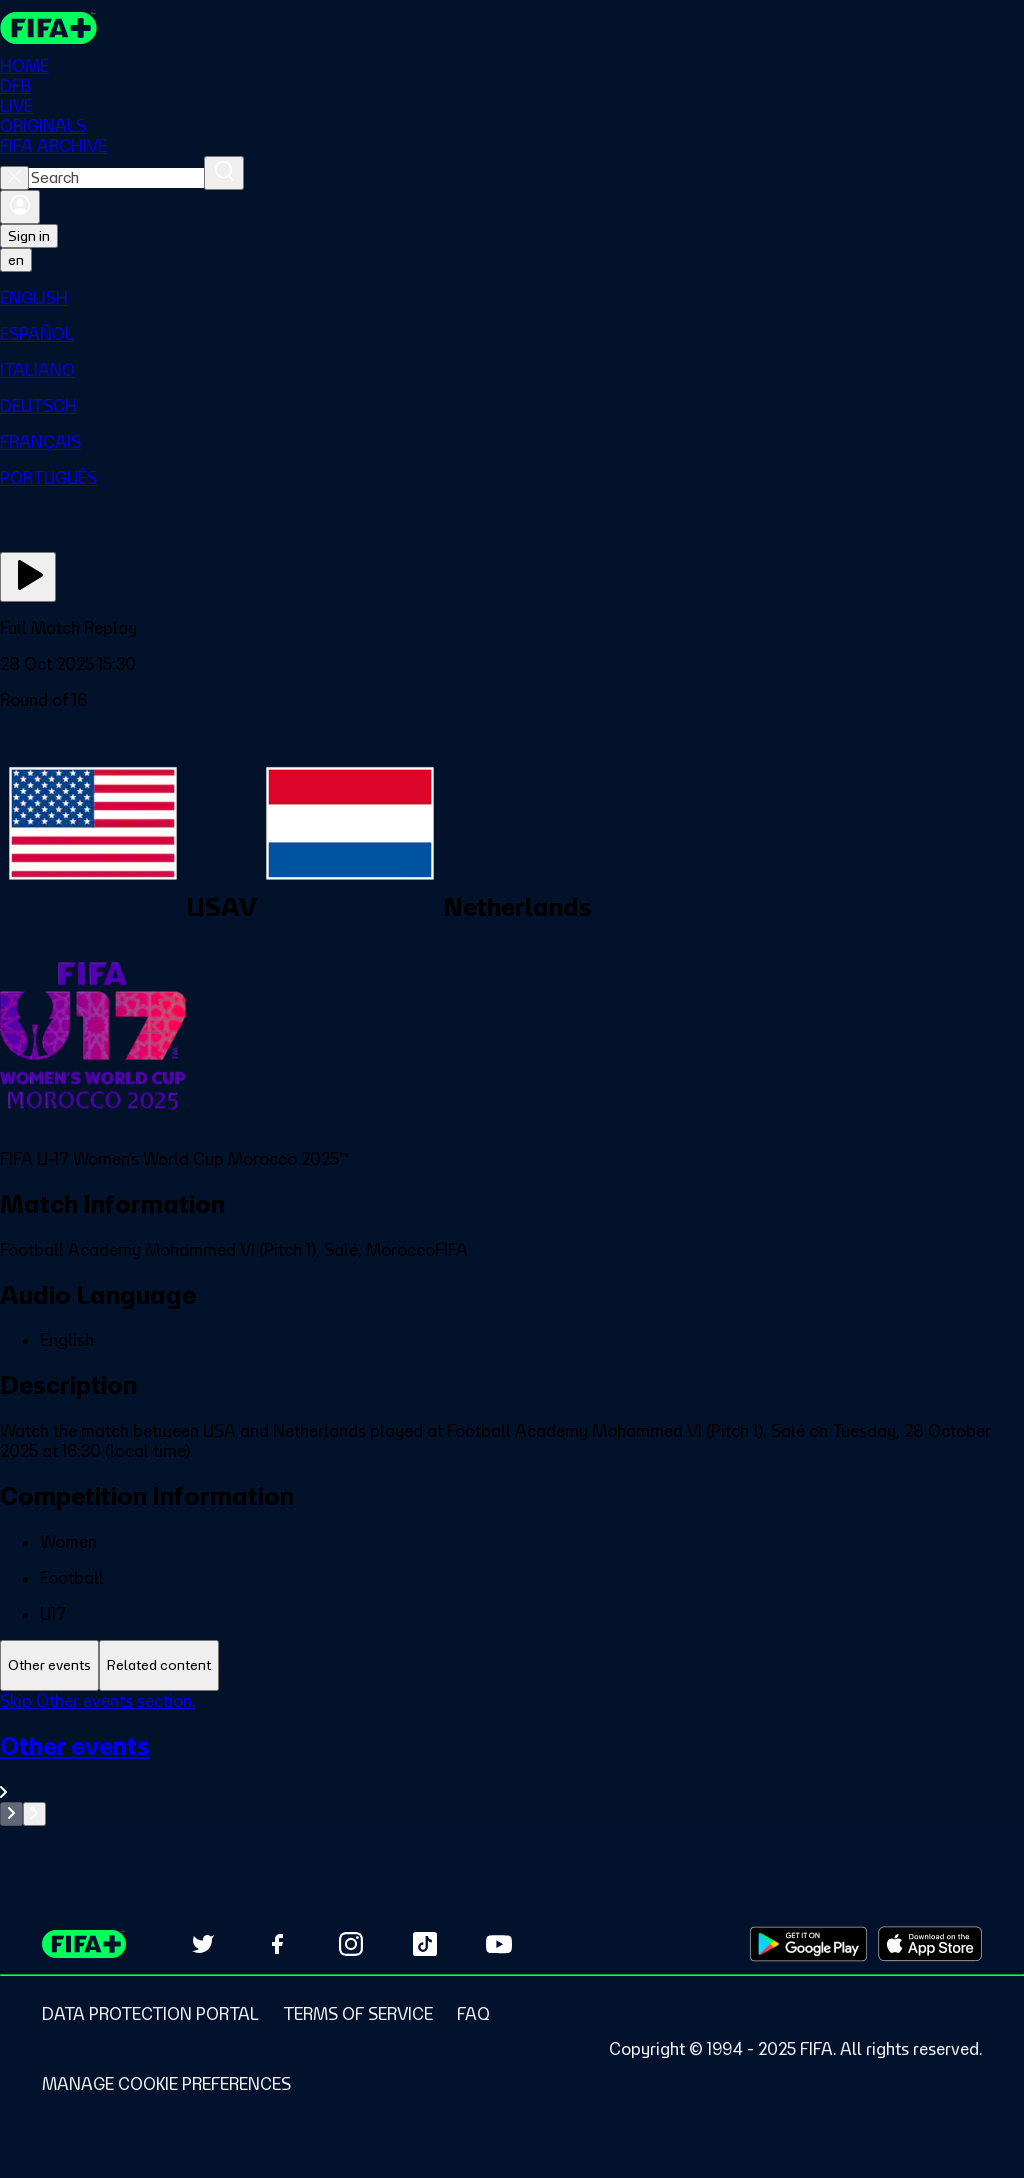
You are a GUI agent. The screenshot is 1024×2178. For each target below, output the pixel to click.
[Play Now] (28, 577)
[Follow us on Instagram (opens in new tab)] (351, 1944)
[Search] (224, 173)
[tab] (49, 1665)
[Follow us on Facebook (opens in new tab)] (277, 1944)
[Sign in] (20, 207)
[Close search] (14, 178)
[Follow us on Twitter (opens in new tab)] (203, 1944)
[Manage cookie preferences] (166, 2084)
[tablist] (512, 1665)
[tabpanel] (512, 1758)
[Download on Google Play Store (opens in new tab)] (808, 1944)
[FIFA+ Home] (48, 28)
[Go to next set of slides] (34, 1814)
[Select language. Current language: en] (16, 260)
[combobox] (116, 178)
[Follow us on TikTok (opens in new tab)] (425, 1944)
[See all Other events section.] (512, 1766)
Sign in (29, 236)
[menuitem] (512, 298)
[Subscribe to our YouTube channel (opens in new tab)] (499, 1944)
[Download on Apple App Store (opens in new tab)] (930, 1944)
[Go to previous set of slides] (11, 1814)
